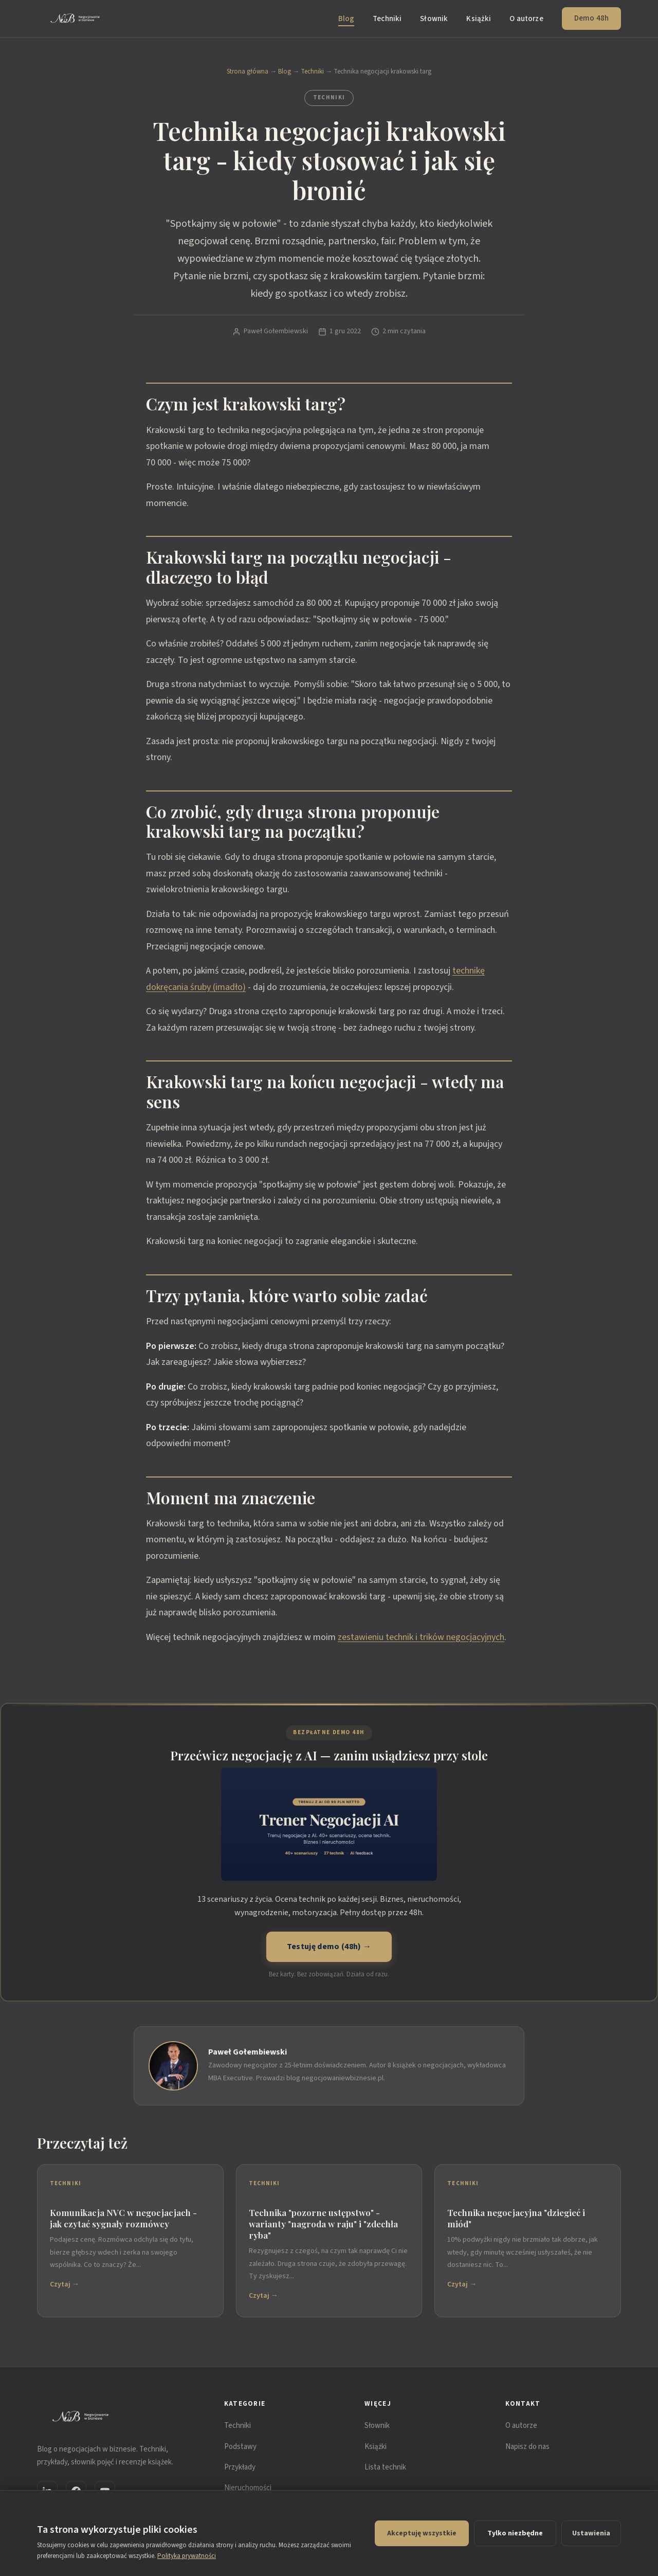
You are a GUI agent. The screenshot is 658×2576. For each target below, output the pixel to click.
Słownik (434, 18)
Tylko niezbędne (515, 2533)
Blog (346, 18)
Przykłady (239, 2467)
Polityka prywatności (186, 2556)
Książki (478, 18)
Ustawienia (591, 2533)
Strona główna (247, 71)
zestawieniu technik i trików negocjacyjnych (421, 1637)
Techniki (387, 18)
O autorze (526, 18)
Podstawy (240, 2446)
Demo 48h (591, 18)
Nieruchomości (247, 2487)
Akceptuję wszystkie (421, 2533)
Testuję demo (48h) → (329, 1946)
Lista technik (385, 2467)
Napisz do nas (527, 2446)
